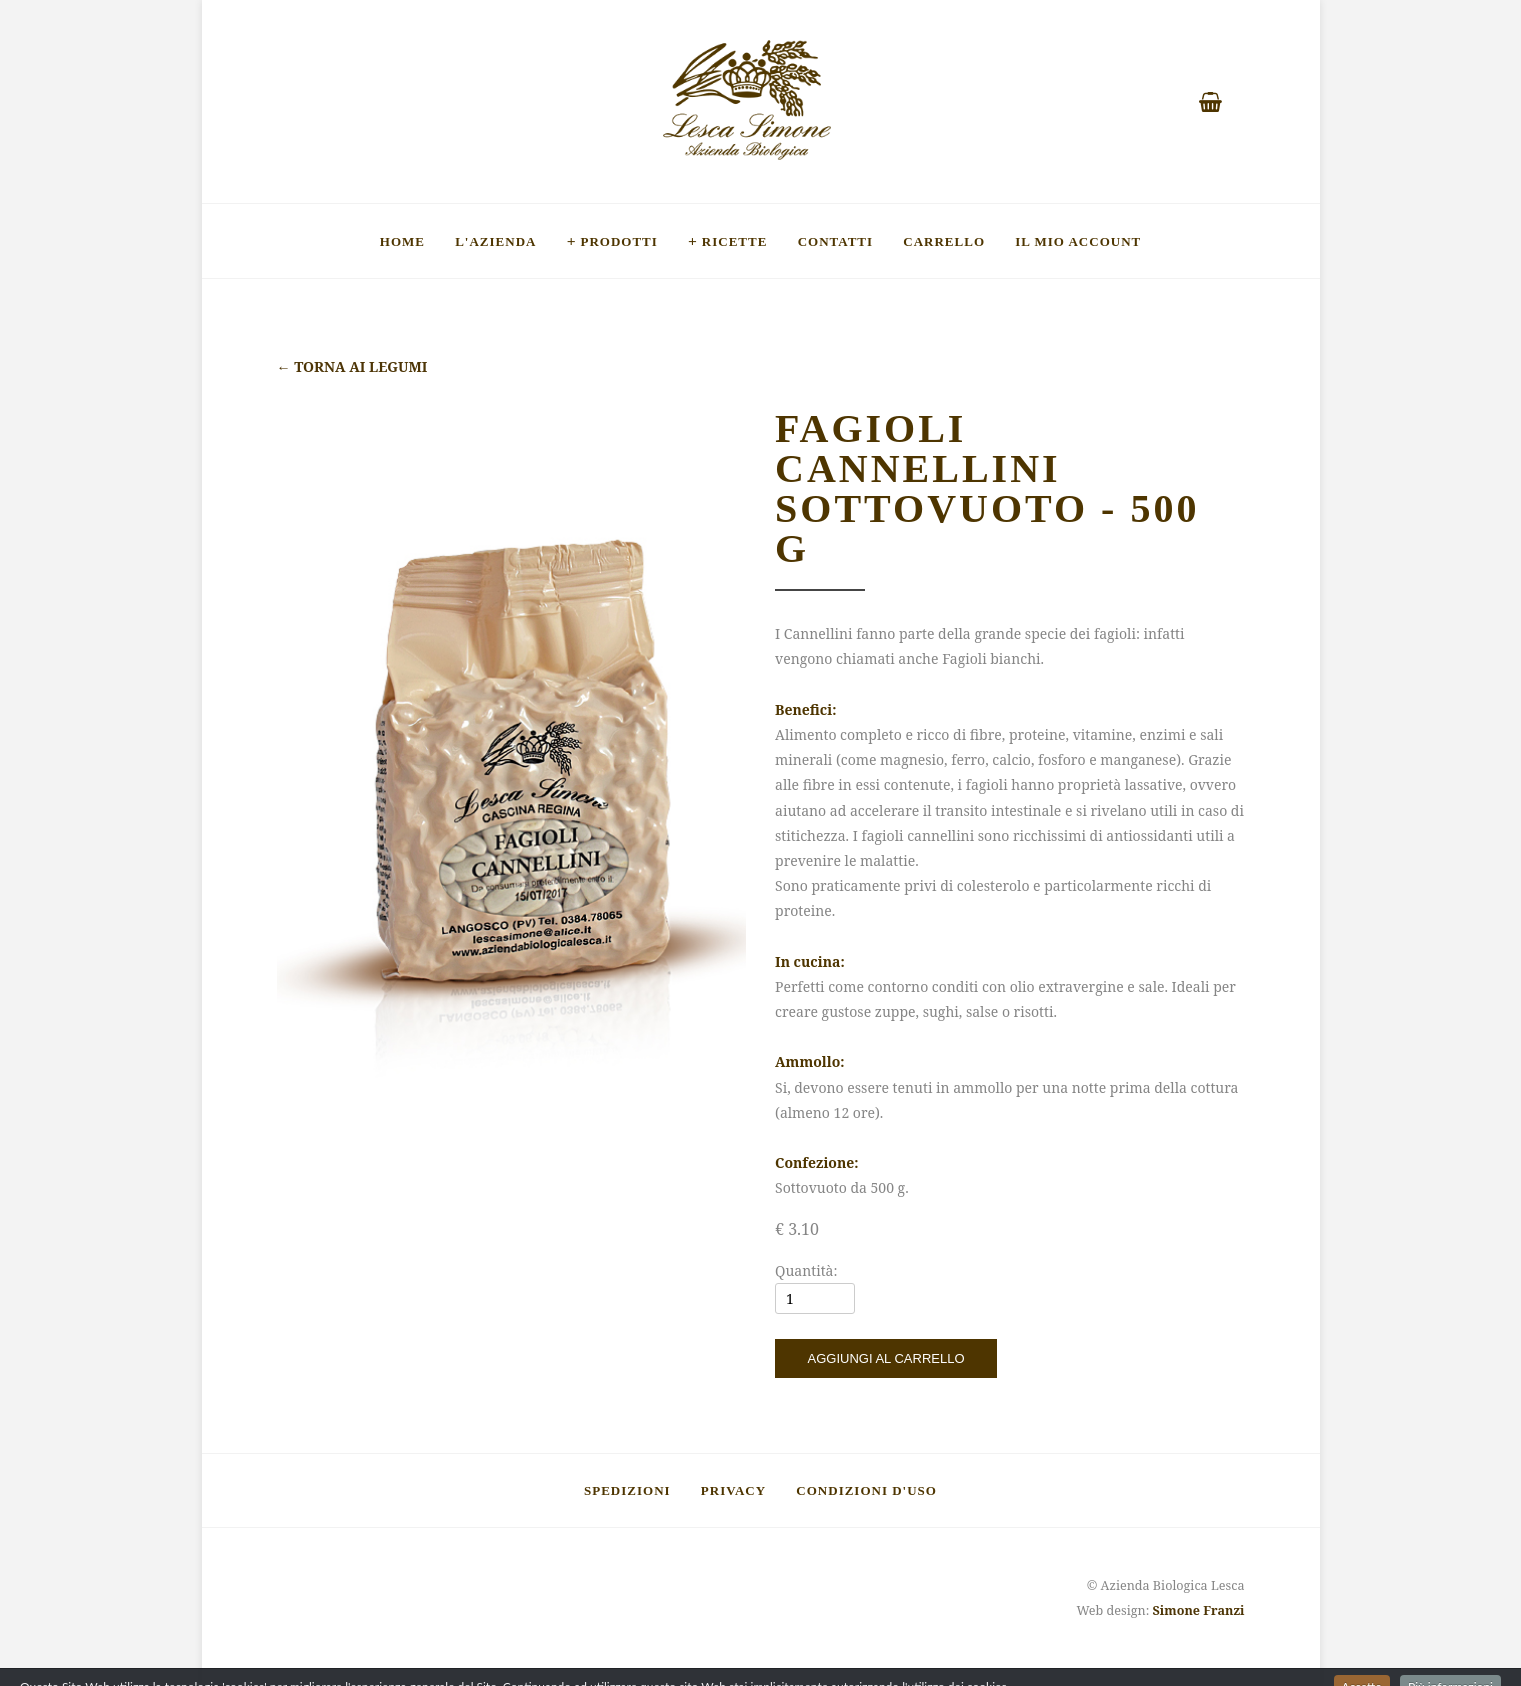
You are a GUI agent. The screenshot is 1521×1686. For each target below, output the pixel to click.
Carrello (944, 241)
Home (402, 241)
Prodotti (618, 241)
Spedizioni (627, 1490)
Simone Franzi (1199, 1610)
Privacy (733, 1490)
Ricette (735, 241)
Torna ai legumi (352, 366)
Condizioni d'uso (866, 1490)
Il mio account (1078, 241)
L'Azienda (495, 241)
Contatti (835, 241)
